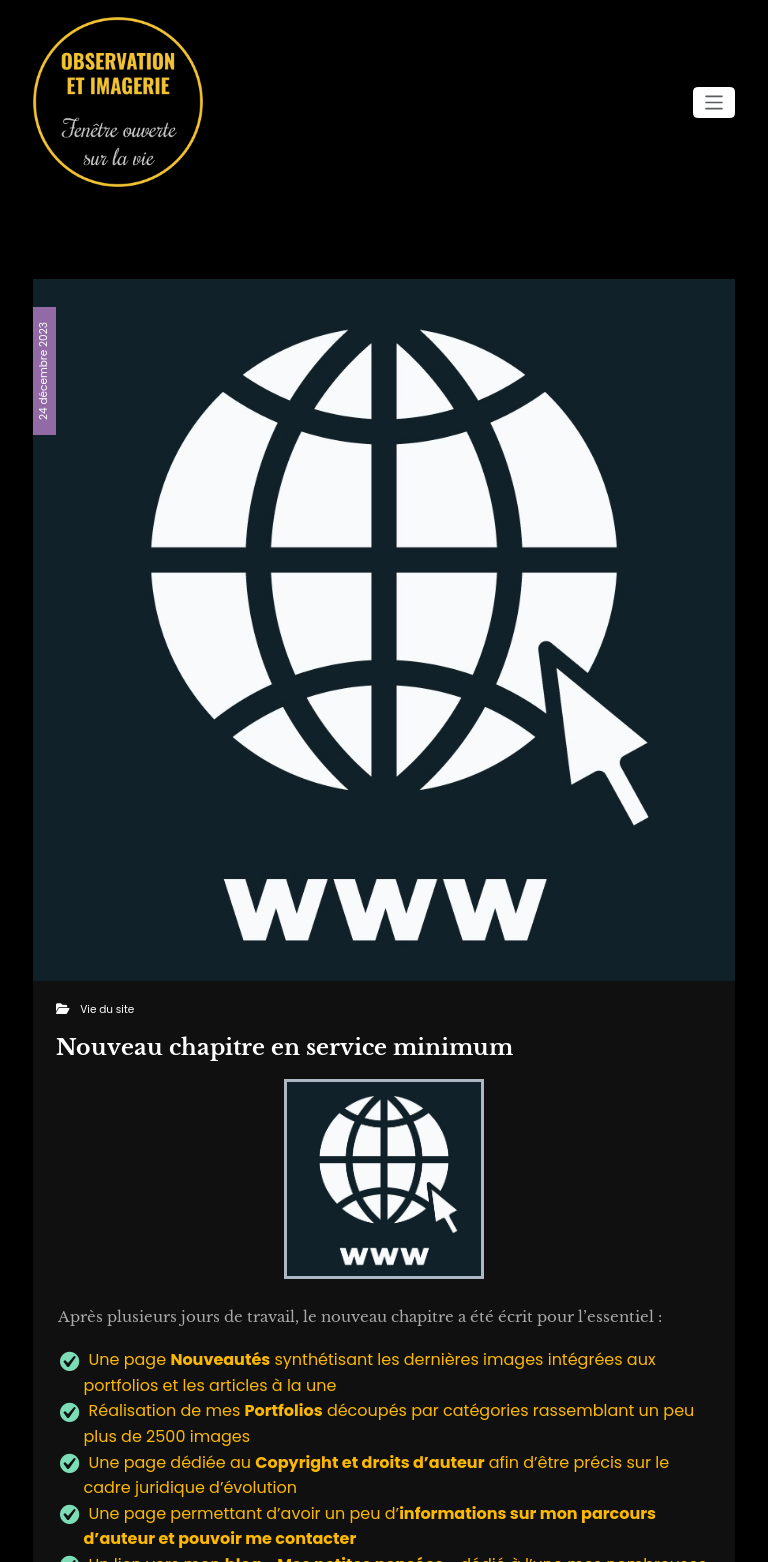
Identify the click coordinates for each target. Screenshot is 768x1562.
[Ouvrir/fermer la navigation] (714, 102)
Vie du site (107, 1009)
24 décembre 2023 (43, 371)
